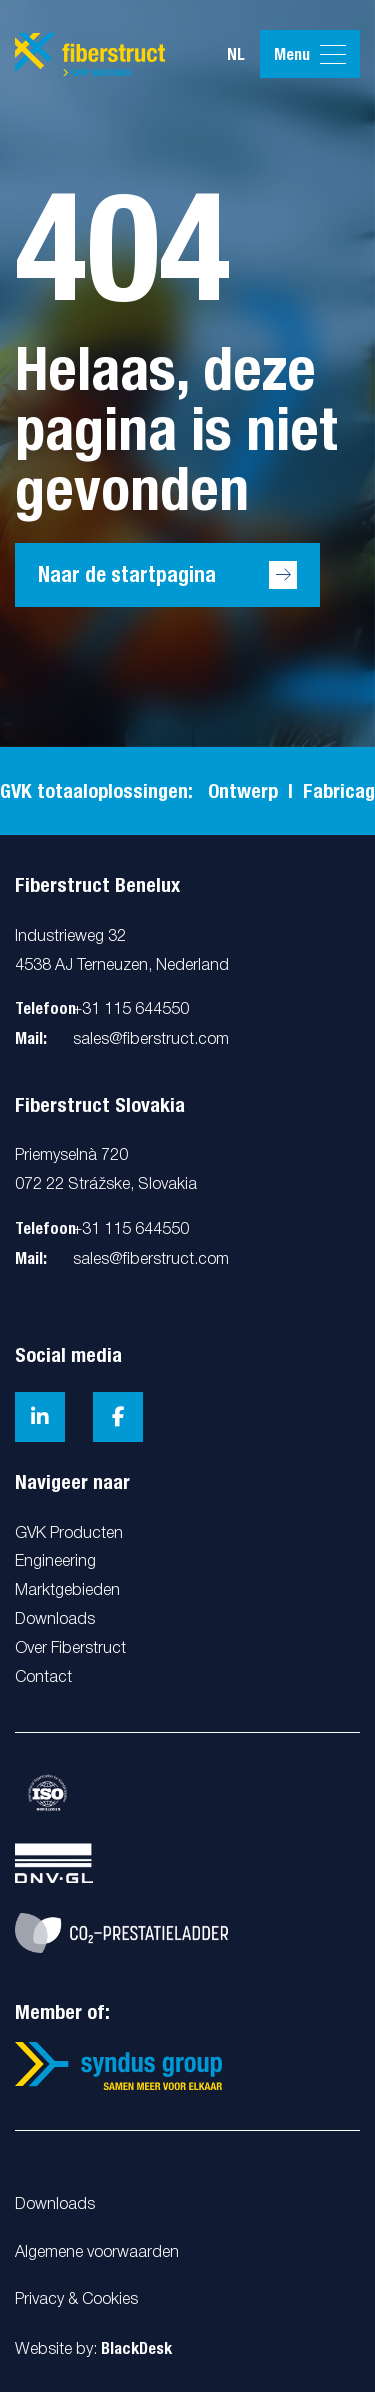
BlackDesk (136, 2348)
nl (236, 54)
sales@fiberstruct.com (151, 1040)
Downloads (55, 2205)
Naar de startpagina (127, 574)
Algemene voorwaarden (97, 2253)
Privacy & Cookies (76, 2300)
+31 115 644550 (131, 1010)
